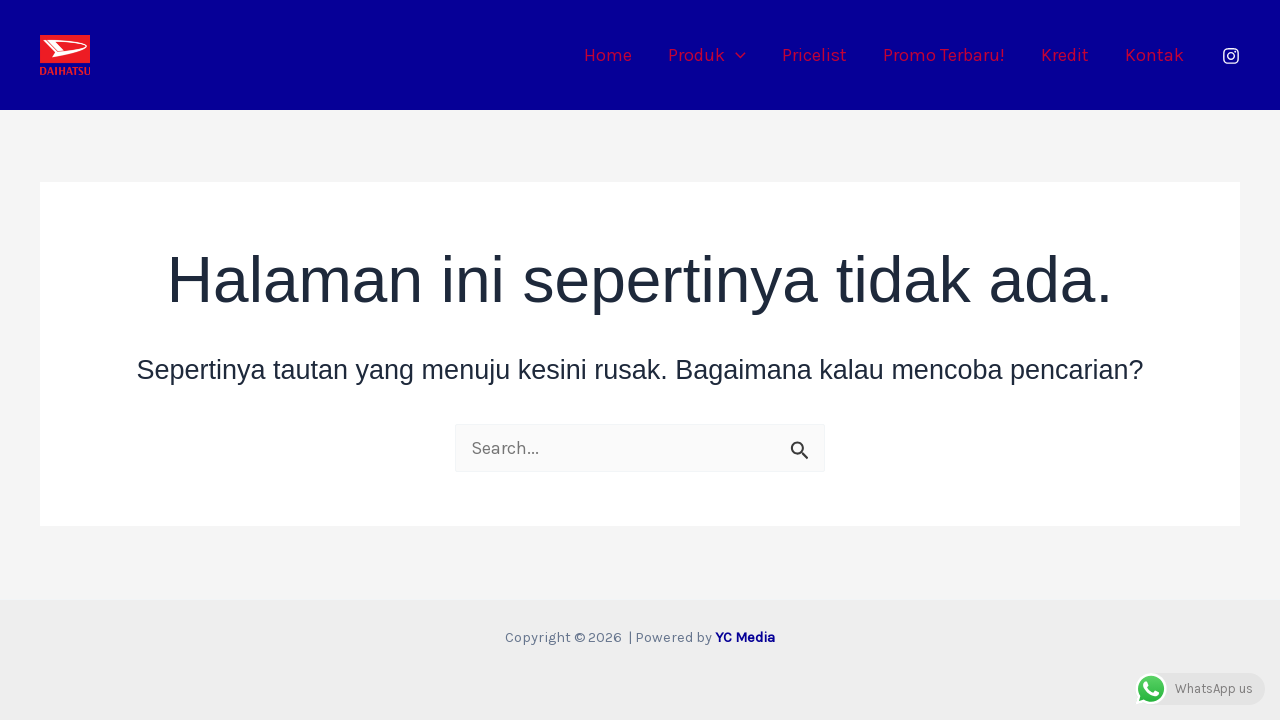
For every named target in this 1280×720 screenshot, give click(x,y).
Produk (707, 55)
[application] (735, 55)
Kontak (1154, 55)
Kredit (1065, 55)
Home (608, 55)
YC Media (745, 637)
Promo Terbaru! (944, 55)
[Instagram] (1231, 56)
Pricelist (814, 55)
